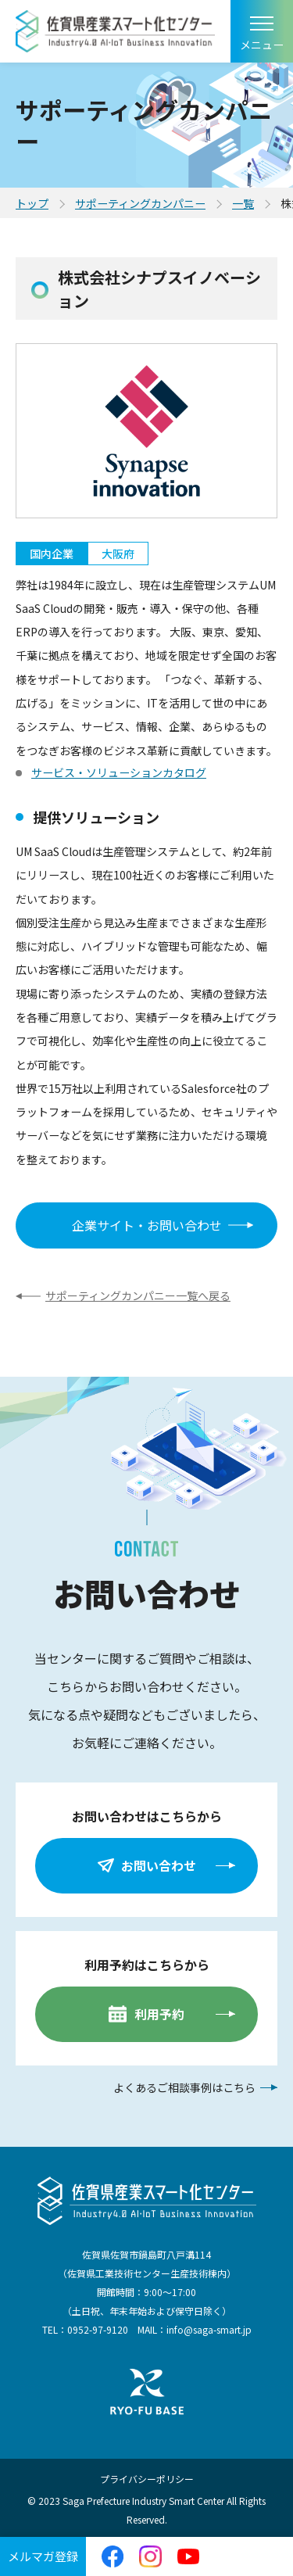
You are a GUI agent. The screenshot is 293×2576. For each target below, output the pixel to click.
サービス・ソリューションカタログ (118, 772)
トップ (32, 203)
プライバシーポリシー (147, 2478)
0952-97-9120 (97, 2329)
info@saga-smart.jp (209, 2329)
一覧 (243, 203)
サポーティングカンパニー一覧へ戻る (137, 1295)
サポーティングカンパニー (140, 203)
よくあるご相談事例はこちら (184, 2087)
